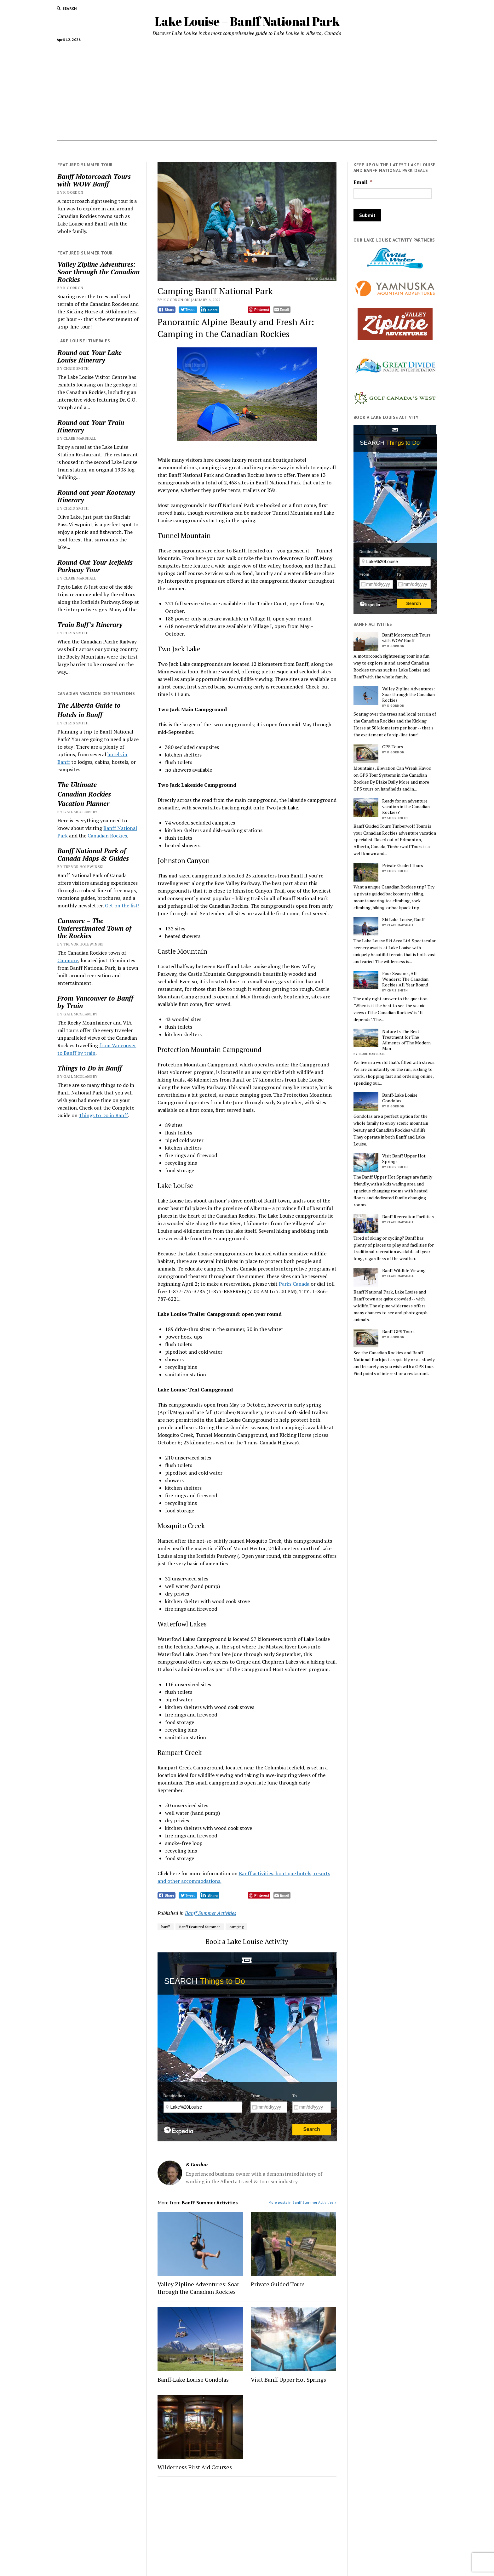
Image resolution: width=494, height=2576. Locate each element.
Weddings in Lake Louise (311, 148)
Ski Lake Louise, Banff (403, 919)
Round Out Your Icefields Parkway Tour (95, 566)
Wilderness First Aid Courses (195, 2467)
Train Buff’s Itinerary (89, 624)
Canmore (67, 960)
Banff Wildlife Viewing (404, 1270)
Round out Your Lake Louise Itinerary (89, 356)
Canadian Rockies (84, 794)
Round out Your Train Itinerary (90, 426)
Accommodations (101, 148)
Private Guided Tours (278, 2284)
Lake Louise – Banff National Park (247, 21)
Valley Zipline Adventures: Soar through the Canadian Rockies (98, 271)
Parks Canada (294, 1283)
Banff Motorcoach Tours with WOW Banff (94, 180)
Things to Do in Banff (89, 1068)
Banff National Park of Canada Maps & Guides (93, 854)
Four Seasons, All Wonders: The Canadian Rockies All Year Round (405, 979)
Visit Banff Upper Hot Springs (288, 2379)
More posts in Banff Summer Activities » (302, 2202)
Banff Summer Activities (210, 1913)
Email (362, 182)
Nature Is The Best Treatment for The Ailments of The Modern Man (406, 1040)
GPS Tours (392, 747)
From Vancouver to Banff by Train (95, 1001)
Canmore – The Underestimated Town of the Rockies (94, 928)
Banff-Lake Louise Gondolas (193, 2379)
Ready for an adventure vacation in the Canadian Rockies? (406, 806)
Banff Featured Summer (199, 1926)
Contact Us (360, 148)
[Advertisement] (247, 88)
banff (165, 1926)
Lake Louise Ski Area (206, 148)
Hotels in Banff (396, 148)
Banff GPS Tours (398, 1331)
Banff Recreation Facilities (408, 1216)
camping (236, 1926)
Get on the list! (122, 905)
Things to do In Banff (150, 148)
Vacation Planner (256, 148)
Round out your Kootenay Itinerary (96, 496)
